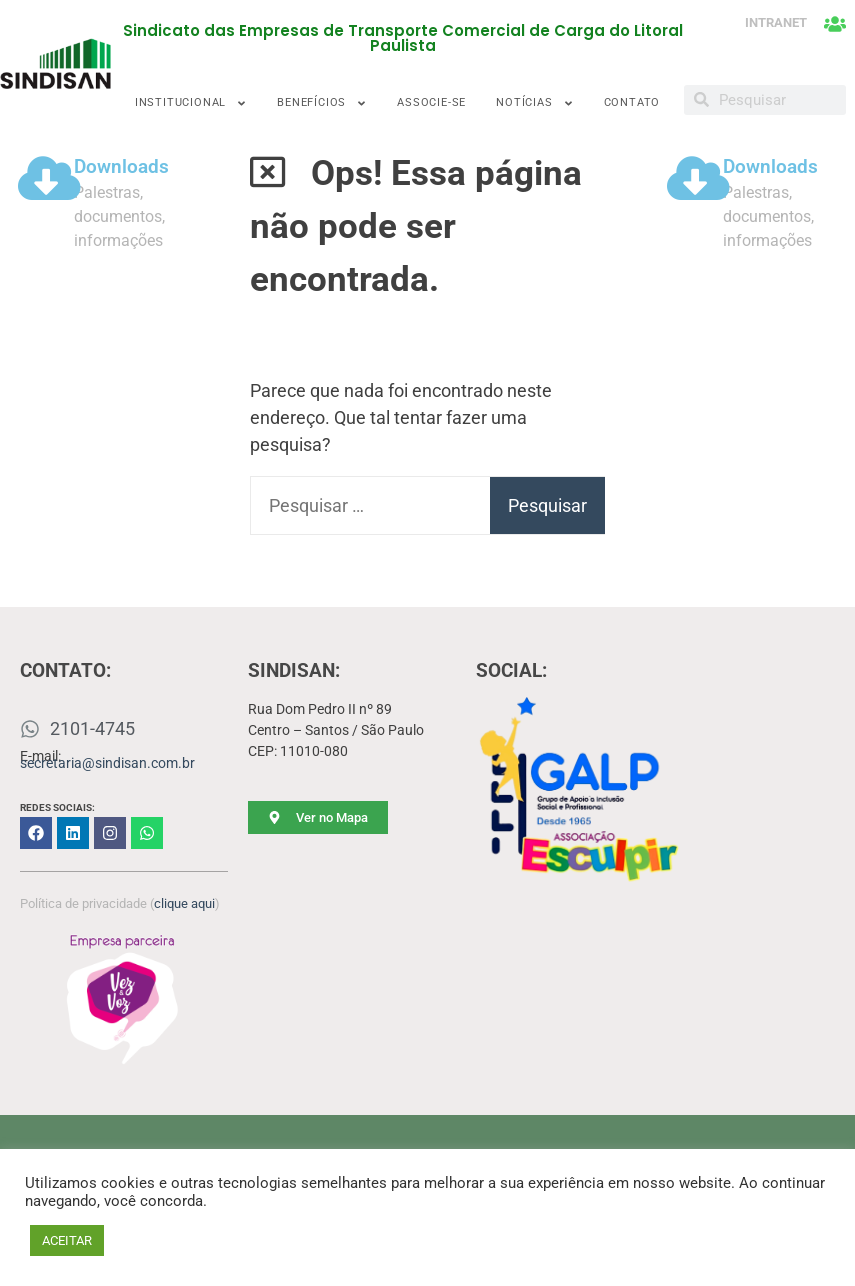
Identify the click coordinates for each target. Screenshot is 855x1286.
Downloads (121, 167)
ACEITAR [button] (67, 1240)
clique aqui (184, 903)
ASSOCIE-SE (431, 102)
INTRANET (776, 22)
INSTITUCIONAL (191, 103)
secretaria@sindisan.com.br (107, 763)
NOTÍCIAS (534, 103)
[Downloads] (49, 178)
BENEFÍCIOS (322, 103)
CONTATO (632, 102)
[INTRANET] (835, 24)
